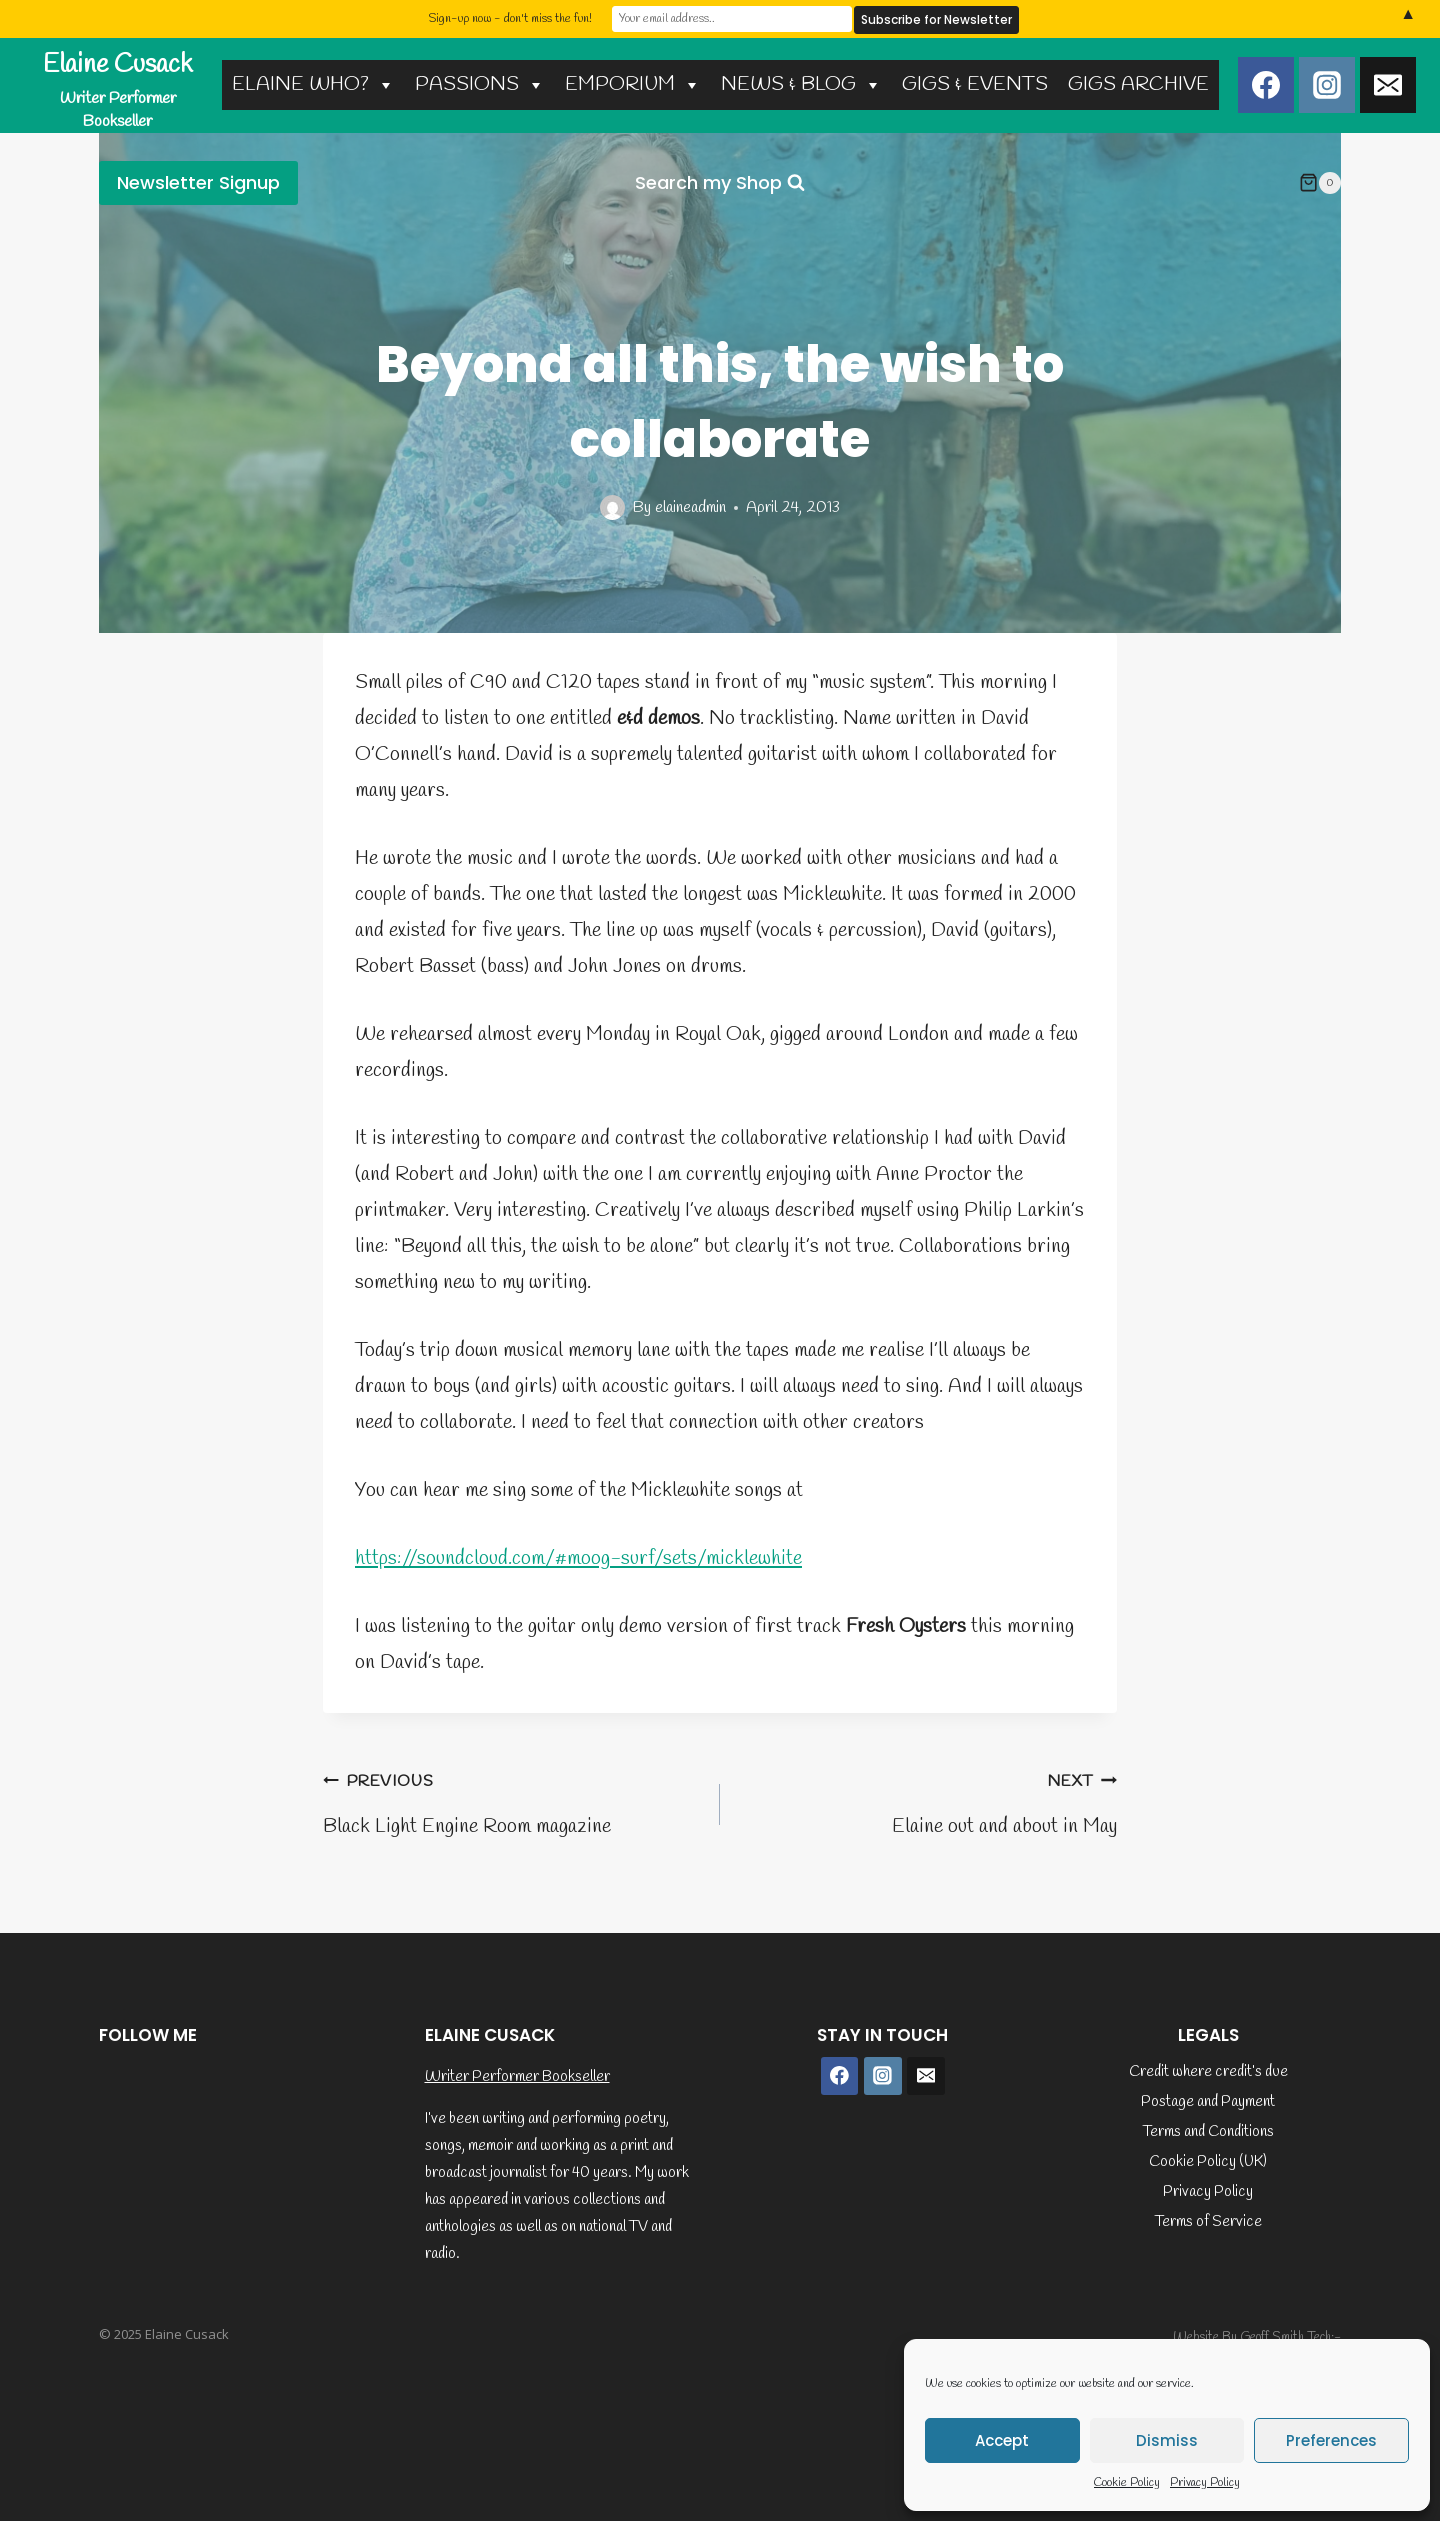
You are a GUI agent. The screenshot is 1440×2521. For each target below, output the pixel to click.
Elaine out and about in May (928, 1801)
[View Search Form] (720, 183)
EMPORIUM (633, 84)
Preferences (1331, 2440)
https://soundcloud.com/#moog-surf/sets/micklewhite (578, 1558)
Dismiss (1167, 2440)
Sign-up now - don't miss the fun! (510, 19)
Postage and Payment (1208, 2102)
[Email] (1388, 85)
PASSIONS (480, 84)
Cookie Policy (1127, 2483)
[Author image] (612, 507)
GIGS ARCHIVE (1138, 84)
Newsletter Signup (198, 182)
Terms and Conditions (1208, 2132)
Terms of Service (1208, 2222)
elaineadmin (690, 507)
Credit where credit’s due (1208, 2072)
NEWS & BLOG (801, 84)
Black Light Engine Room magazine (511, 1801)
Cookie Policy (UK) (1208, 2162)
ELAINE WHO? (313, 84)
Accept (1002, 2440)
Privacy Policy (1205, 2483)
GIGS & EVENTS (975, 84)
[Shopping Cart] (1320, 183)
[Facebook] (1266, 85)
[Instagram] (1327, 85)
